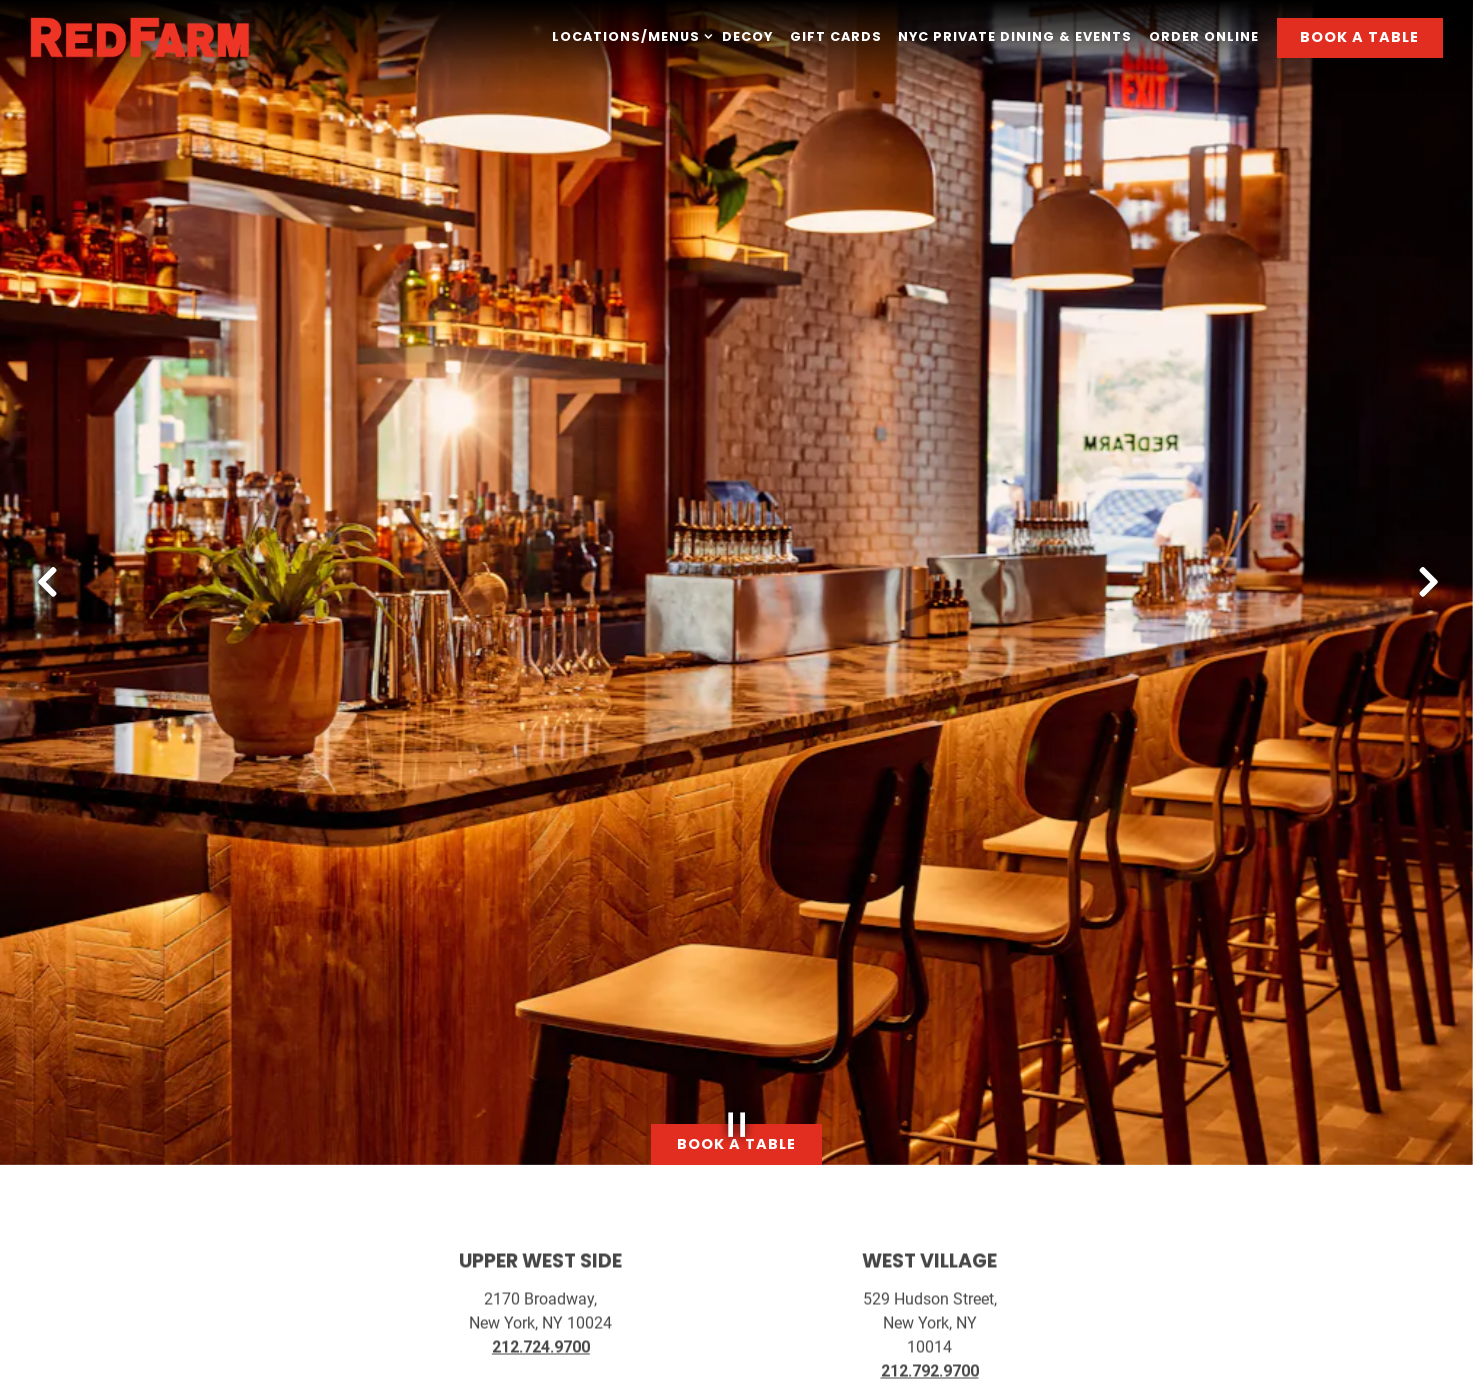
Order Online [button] (1204, 36)
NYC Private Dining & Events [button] (1015, 36)
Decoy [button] (747, 36)
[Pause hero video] (737, 1085)
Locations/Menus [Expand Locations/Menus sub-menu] (628, 35)
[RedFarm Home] (140, 37)
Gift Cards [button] (836, 36)
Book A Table (1359, 37)
